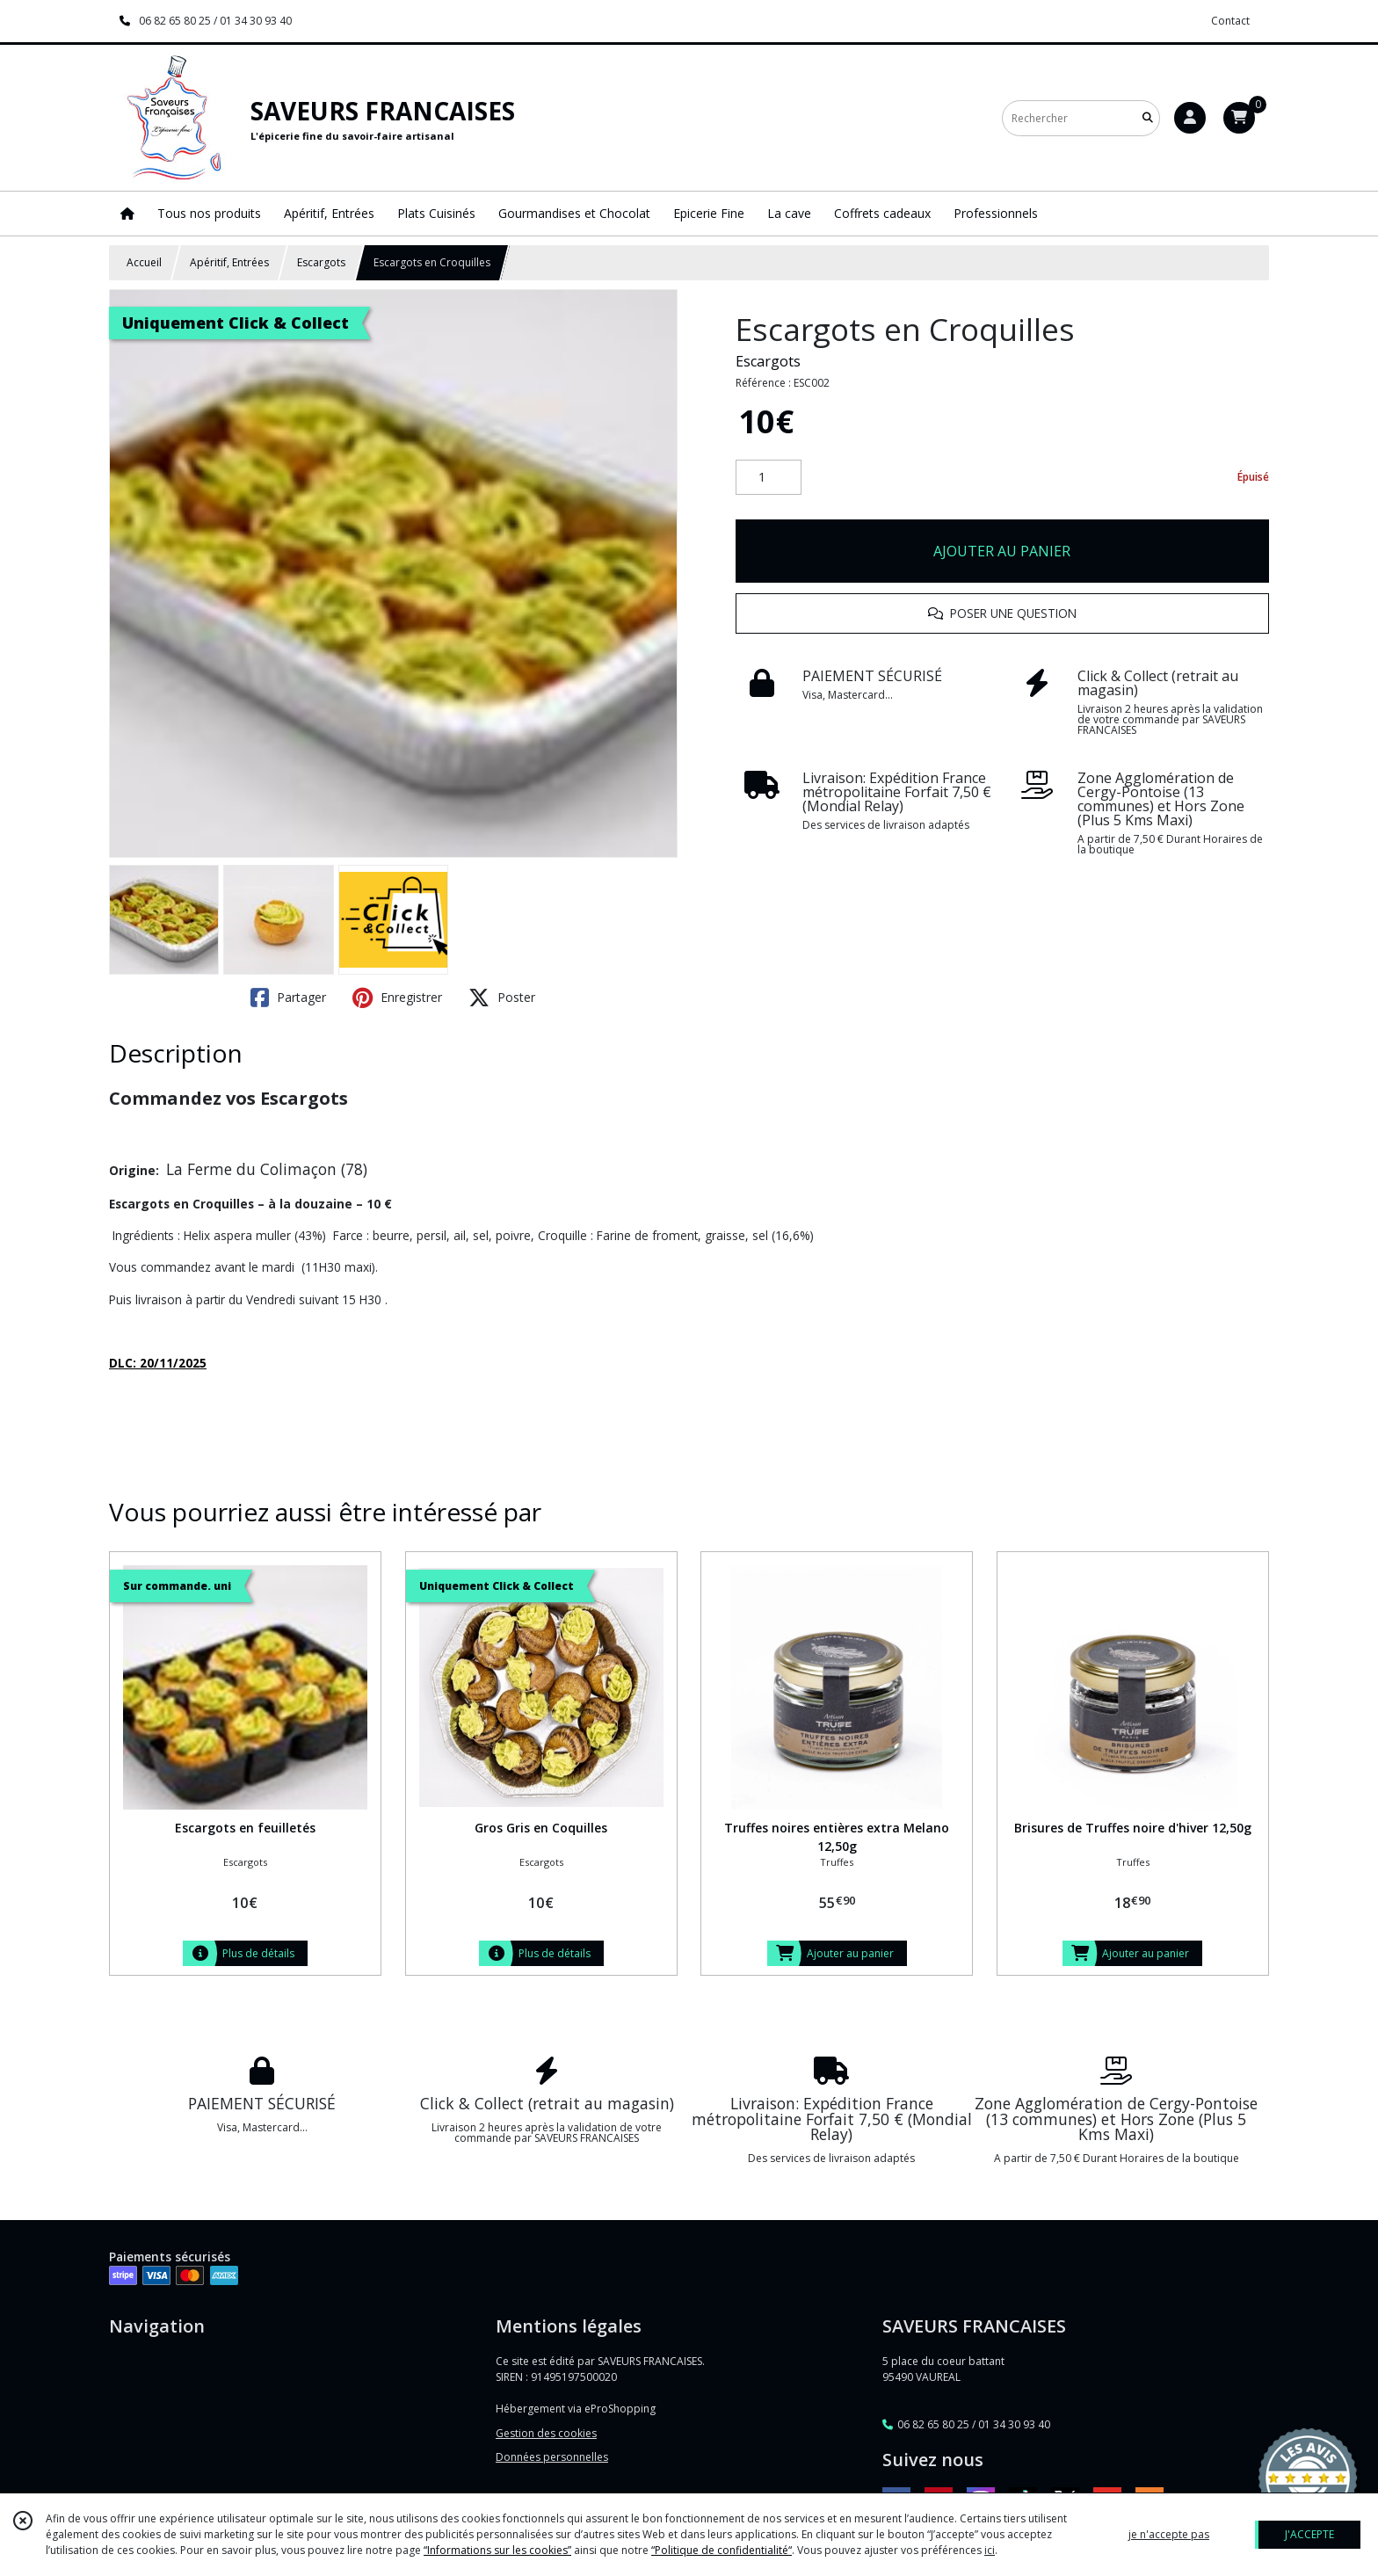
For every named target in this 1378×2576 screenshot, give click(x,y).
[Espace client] (1190, 117)
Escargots (321, 262)
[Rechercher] (1147, 118)
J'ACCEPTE (1309, 2534)
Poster (501, 997)
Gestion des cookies (546, 2433)
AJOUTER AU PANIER (1001, 551)
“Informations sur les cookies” (497, 2550)
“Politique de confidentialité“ (721, 2550)
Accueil (144, 262)
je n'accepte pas (1168, 2534)
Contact (1230, 20)
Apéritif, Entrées (229, 262)
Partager (288, 997)
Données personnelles (552, 2456)
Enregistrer (397, 997)
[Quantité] (768, 477)
